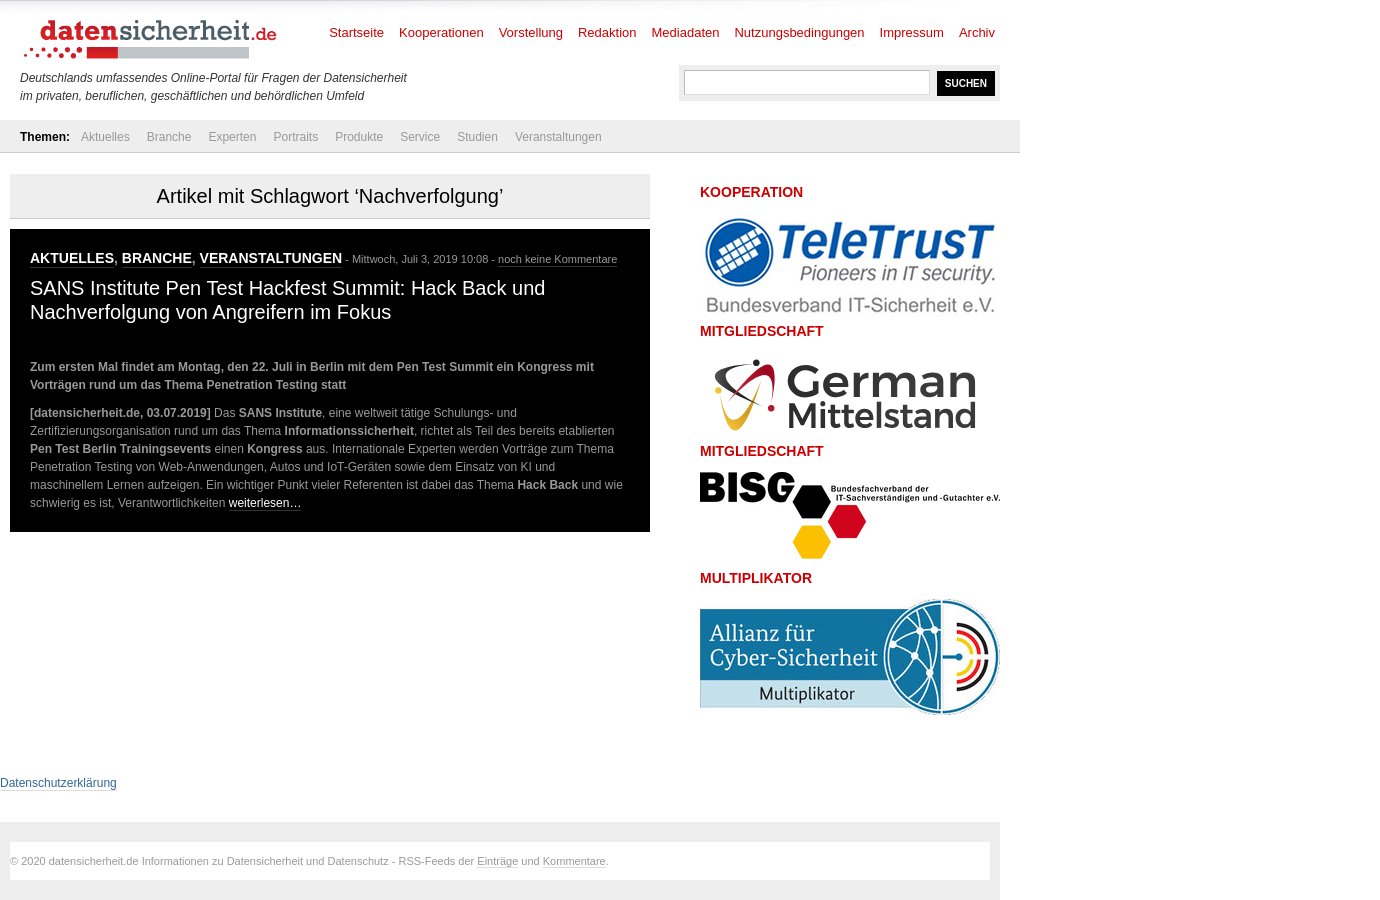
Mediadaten (686, 32)
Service (420, 137)
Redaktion (607, 32)
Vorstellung (531, 32)
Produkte (359, 137)
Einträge (497, 861)
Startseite (356, 32)
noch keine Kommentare (557, 259)
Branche (169, 137)
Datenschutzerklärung (58, 783)
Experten (232, 137)
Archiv (977, 32)
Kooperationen (441, 32)
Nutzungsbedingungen (799, 32)
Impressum (912, 32)
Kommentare (574, 861)
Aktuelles (105, 137)
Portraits (295, 137)
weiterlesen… (265, 503)
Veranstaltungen (558, 137)
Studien (477, 137)
